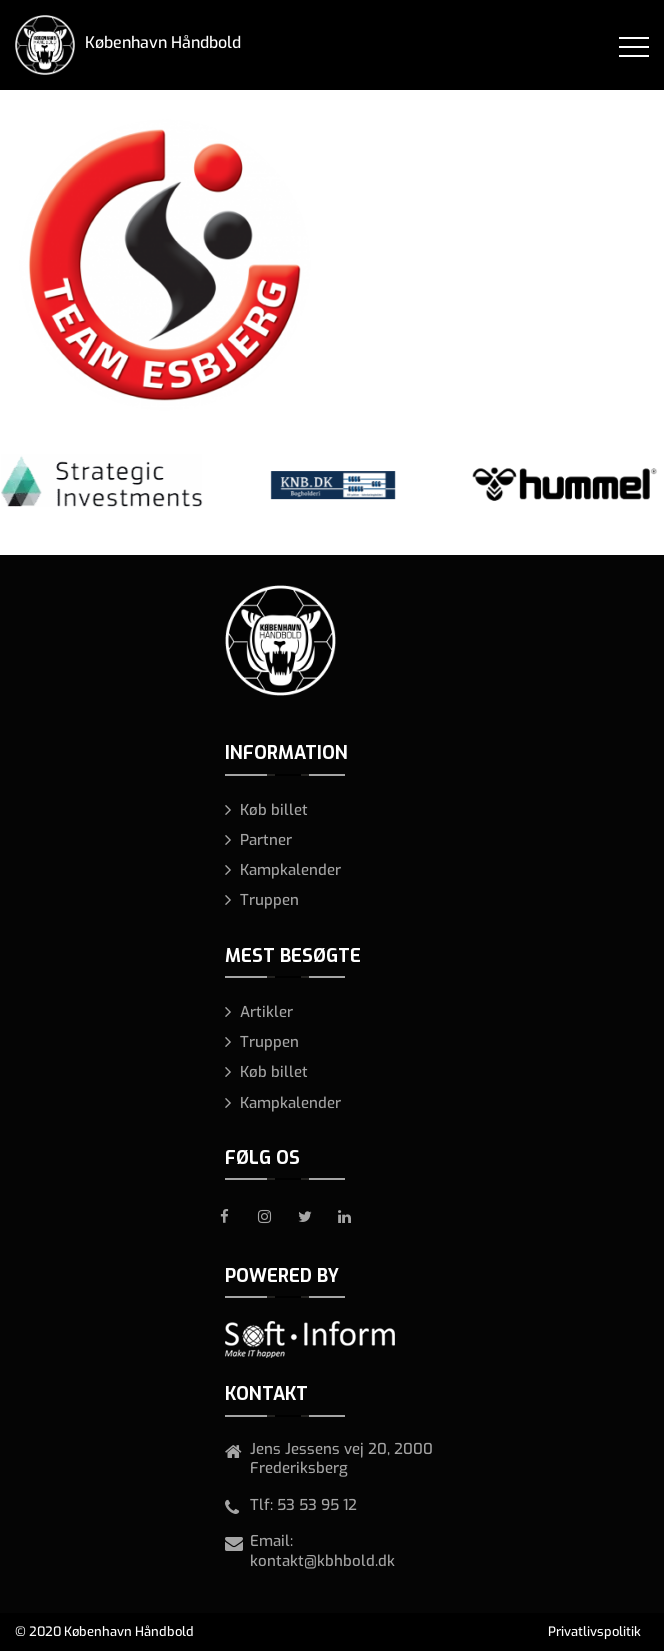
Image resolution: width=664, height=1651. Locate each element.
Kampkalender (290, 870)
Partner (266, 840)
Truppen (269, 900)
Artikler (266, 1012)
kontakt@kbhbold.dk (322, 1561)
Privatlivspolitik (594, 1631)
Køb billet (274, 810)
